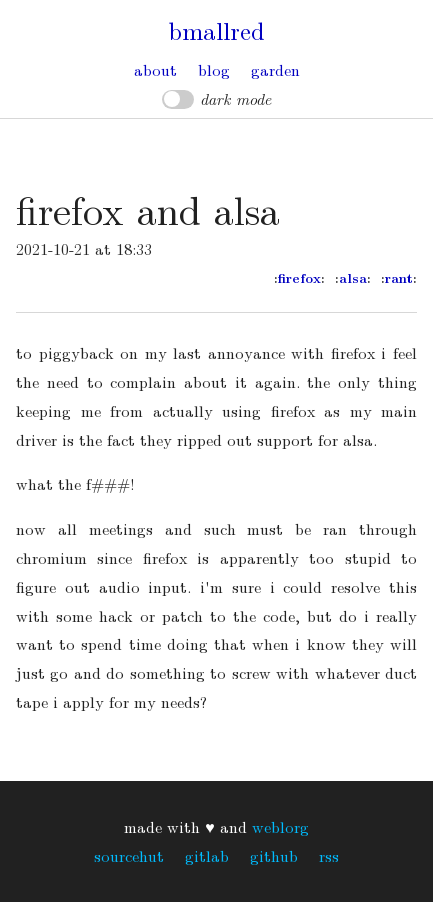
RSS (329, 855)
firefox (299, 277)
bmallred (216, 30)
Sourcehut (129, 855)
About (155, 69)
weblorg (280, 826)
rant (399, 277)
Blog (214, 69)
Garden (275, 69)
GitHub (274, 855)
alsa (353, 277)
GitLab (207, 855)
